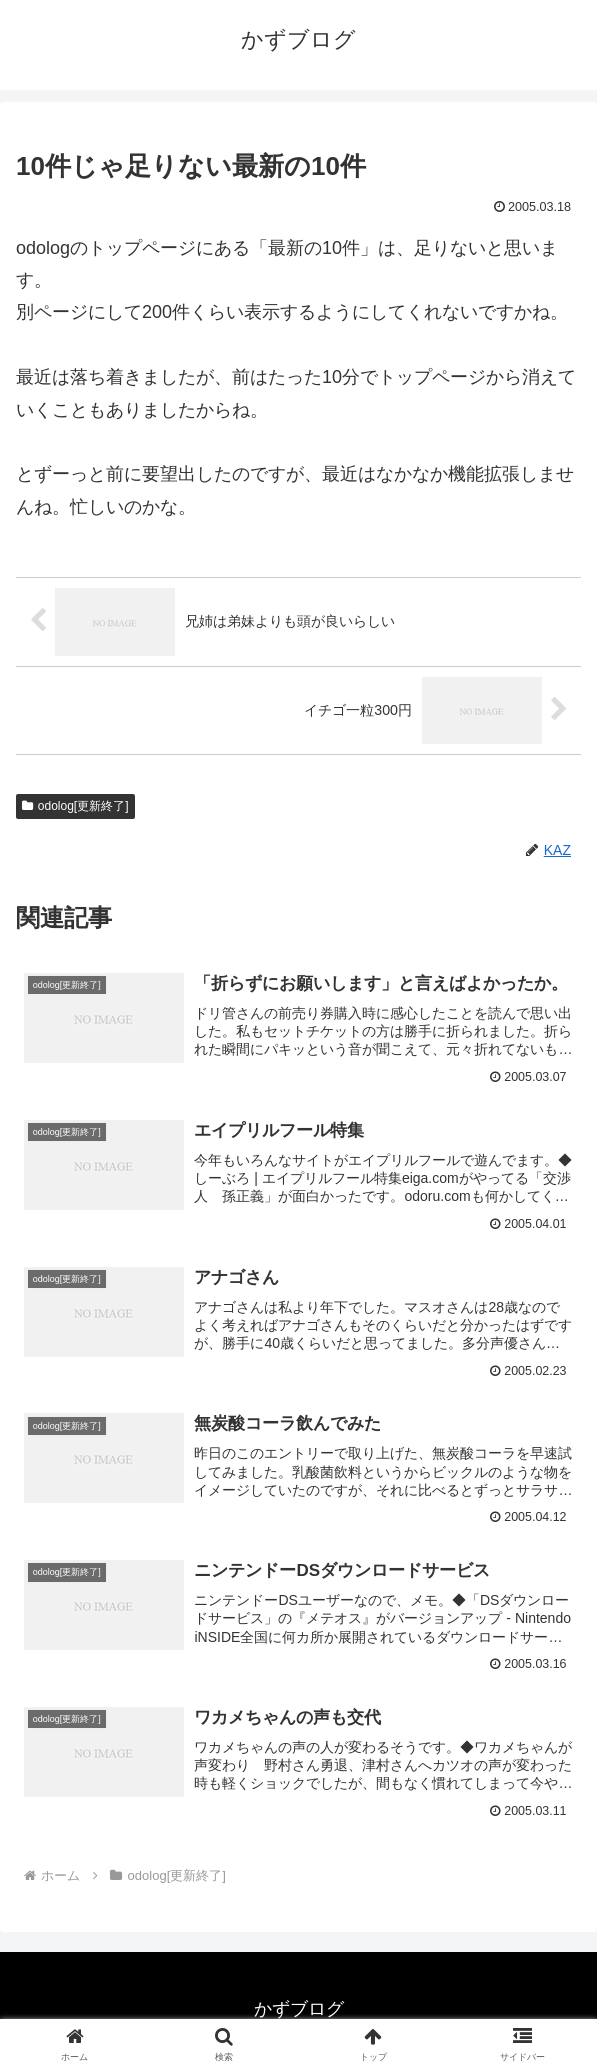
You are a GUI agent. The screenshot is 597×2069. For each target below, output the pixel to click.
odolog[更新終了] (75, 806)
